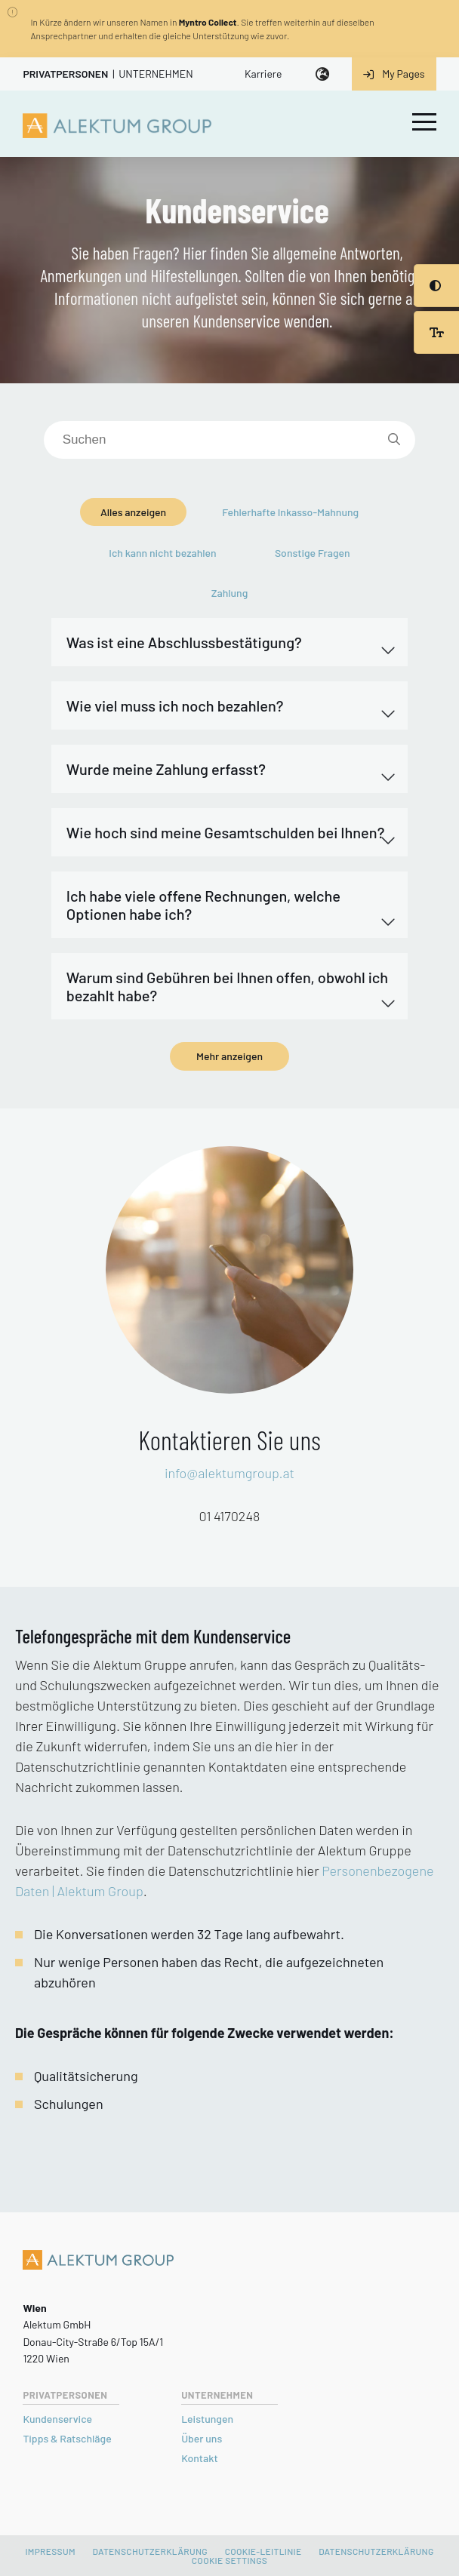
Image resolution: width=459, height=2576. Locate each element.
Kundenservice (57, 2418)
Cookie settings (229, 2560)
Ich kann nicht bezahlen (162, 552)
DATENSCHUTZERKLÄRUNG (376, 2551)
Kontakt (199, 2458)
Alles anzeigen (133, 512)
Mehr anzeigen (229, 1056)
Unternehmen (156, 73)
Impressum (50, 2551)
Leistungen (207, 2418)
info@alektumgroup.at (229, 1473)
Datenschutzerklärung (150, 2551)
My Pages (393, 73)
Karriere (263, 73)
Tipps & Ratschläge (67, 2438)
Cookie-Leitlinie (263, 2551)
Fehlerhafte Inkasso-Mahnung (290, 512)
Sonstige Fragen (312, 552)
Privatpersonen (65, 73)
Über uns (201, 2438)
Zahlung (229, 592)
